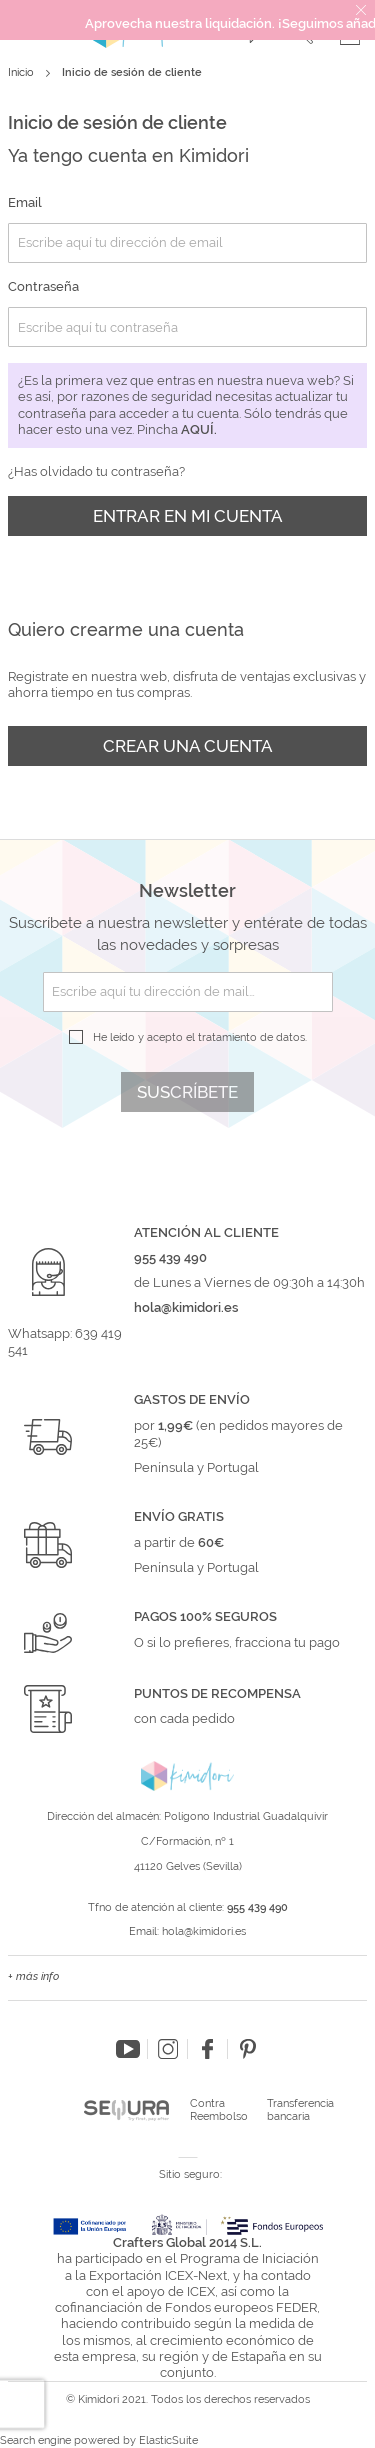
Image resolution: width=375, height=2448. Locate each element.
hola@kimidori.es (204, 1931)
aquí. (199, 429)
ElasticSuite (168, 2440)
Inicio (22, 72)
